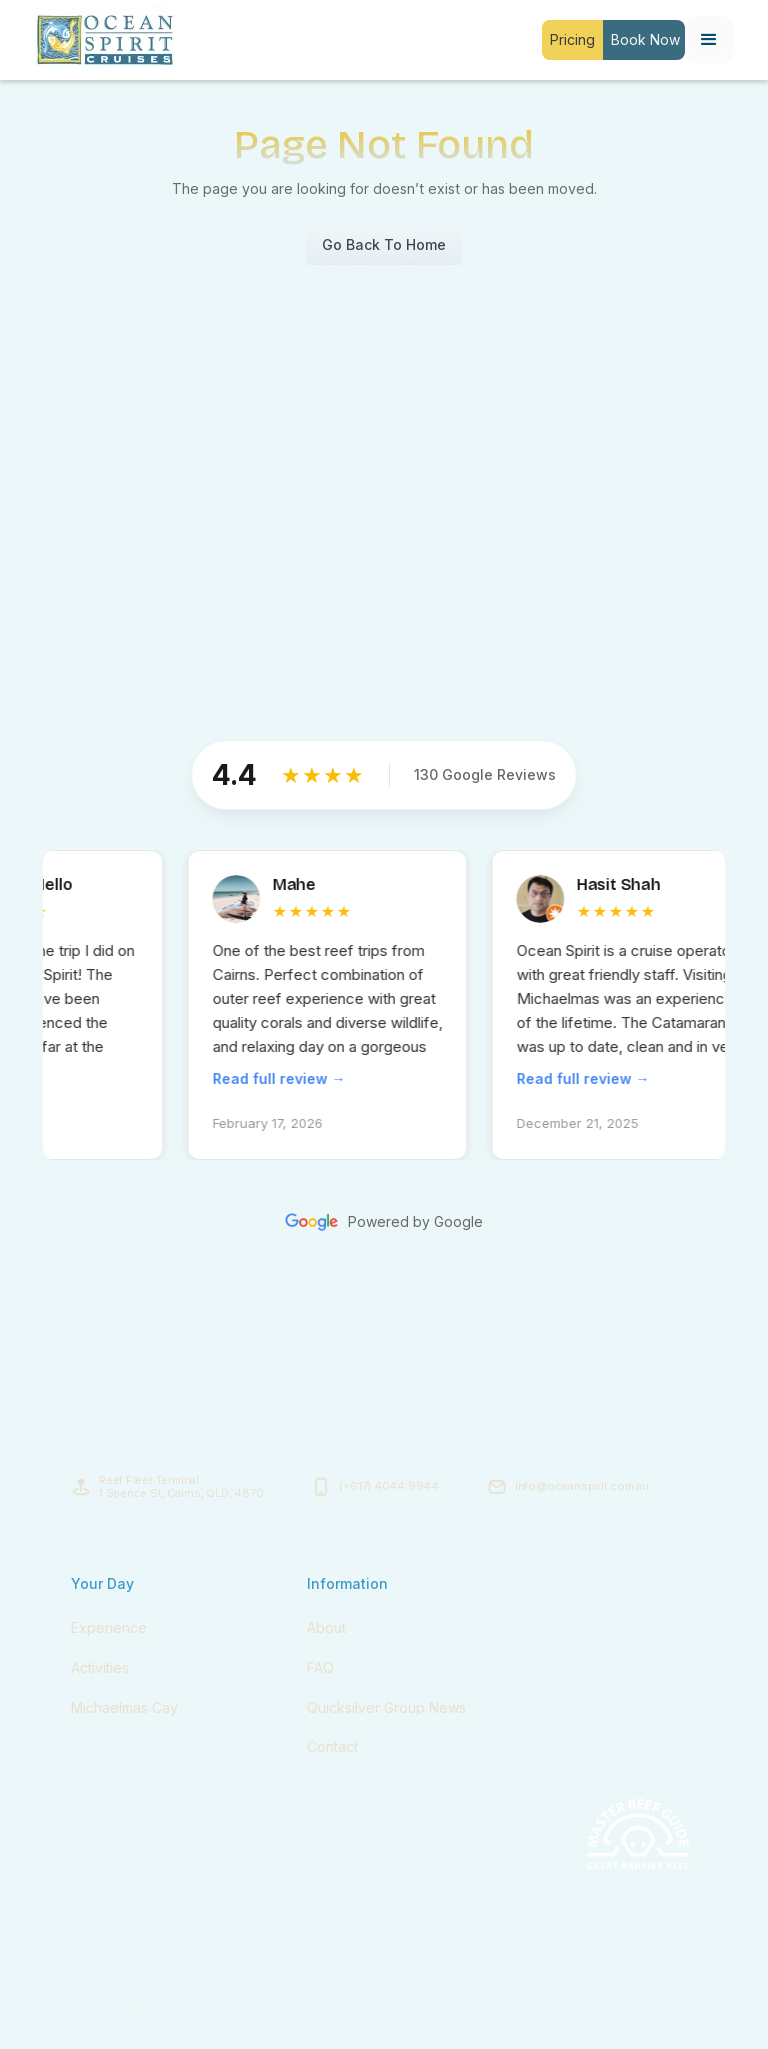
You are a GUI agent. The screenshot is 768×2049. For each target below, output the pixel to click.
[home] (105, 40)
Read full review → (289, 1078)
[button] (709, 40)
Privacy (675, 2006)
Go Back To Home (384, 244)
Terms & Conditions (572, 2006)
